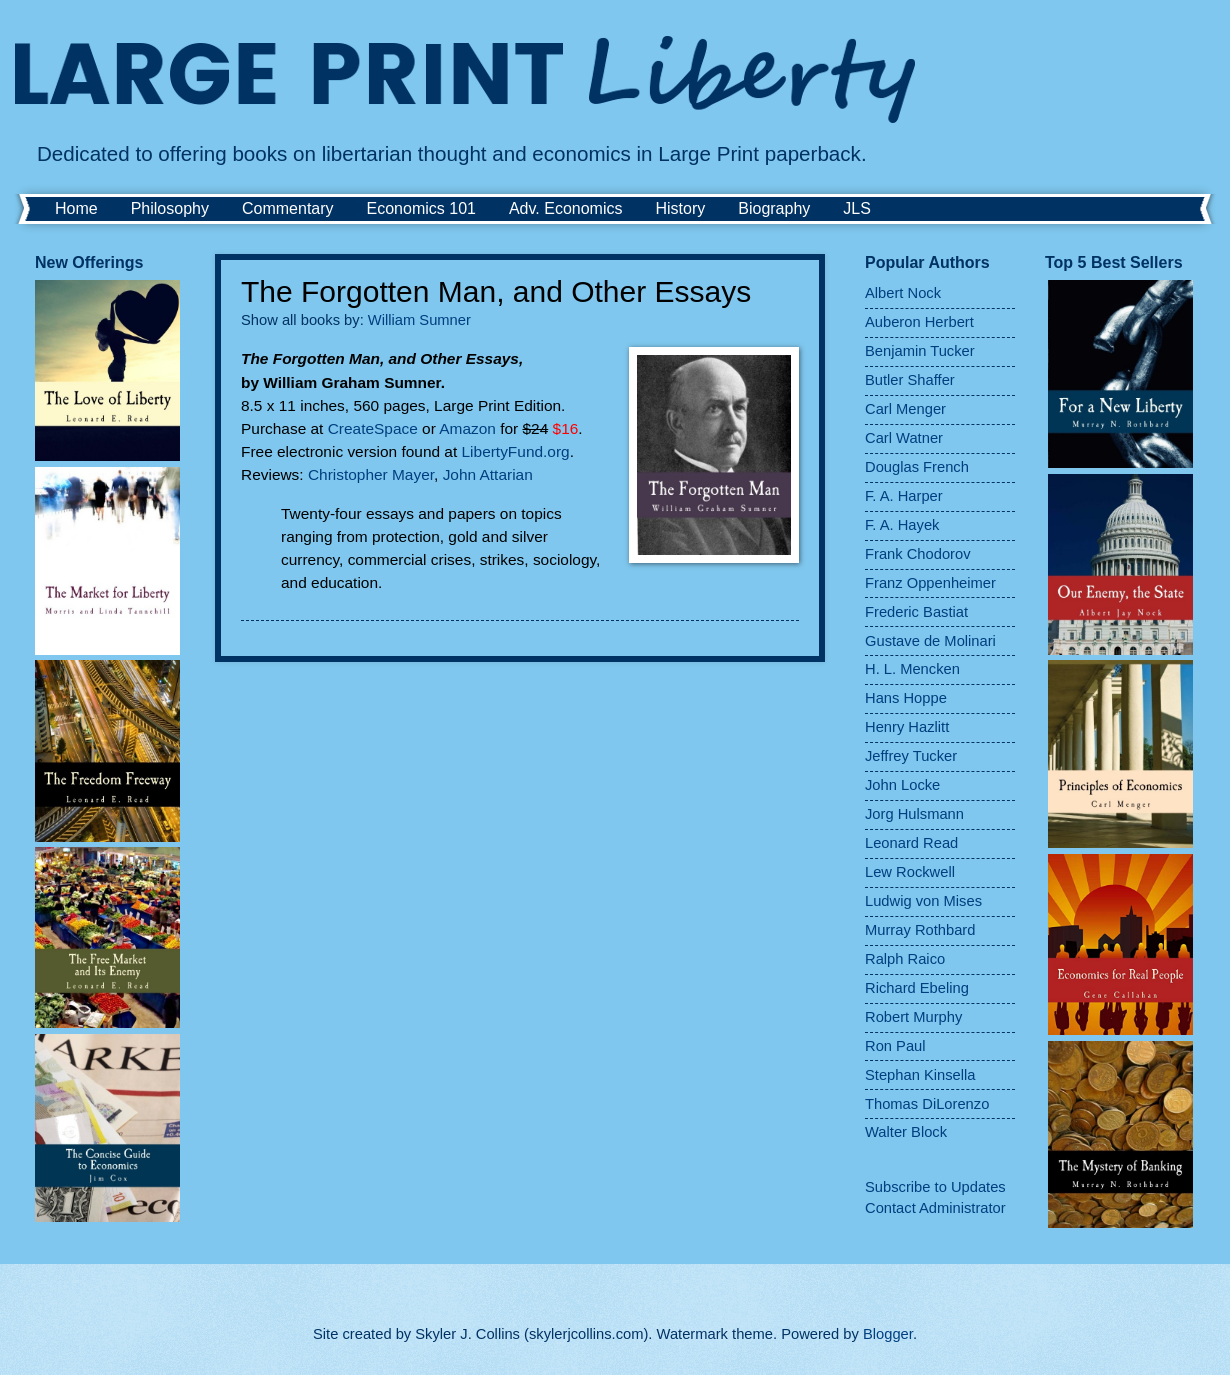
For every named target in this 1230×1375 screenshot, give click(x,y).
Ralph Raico (905, 959)
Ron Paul (895, 1046)
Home (76, 208)
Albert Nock (903, 293)
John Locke (902, 785)
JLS (857, 208)
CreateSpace (375, 428)
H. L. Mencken (912, 669)
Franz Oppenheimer (930, 583)
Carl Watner (904, 438)
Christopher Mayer (371, 474)
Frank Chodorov (918, 554)
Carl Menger (905, 409)
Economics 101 (421, 208)
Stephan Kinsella (920, 1075)
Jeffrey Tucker (911, 756)
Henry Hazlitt (907, 727)
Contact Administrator (935, 1208)
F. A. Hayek (902, 525)
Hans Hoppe (906, 698)
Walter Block (906, 1132)
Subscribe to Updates (935, 1187)
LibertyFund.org (516, 451)
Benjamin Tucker (920, 351)
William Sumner (419, 320)
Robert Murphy (913, 1017)
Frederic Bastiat (916, 612)
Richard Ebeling (917, 988)
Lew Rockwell (910, 872)
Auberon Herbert (919, 322)
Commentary (288, 208)
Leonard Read (911, 843)
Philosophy (170, 208)
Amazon (469, 428)
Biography (774, 208)
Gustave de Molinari (930, 641)
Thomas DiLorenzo (927, 1104)
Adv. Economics (566, 208)
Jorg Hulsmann (914, 814)
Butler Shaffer (910, 380)
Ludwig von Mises (923, 901)
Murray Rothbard (920, 930)
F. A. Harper (904, 496)
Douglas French (917, 467)
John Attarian (488, 474)
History (680, 208)
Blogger (888, 1334)
